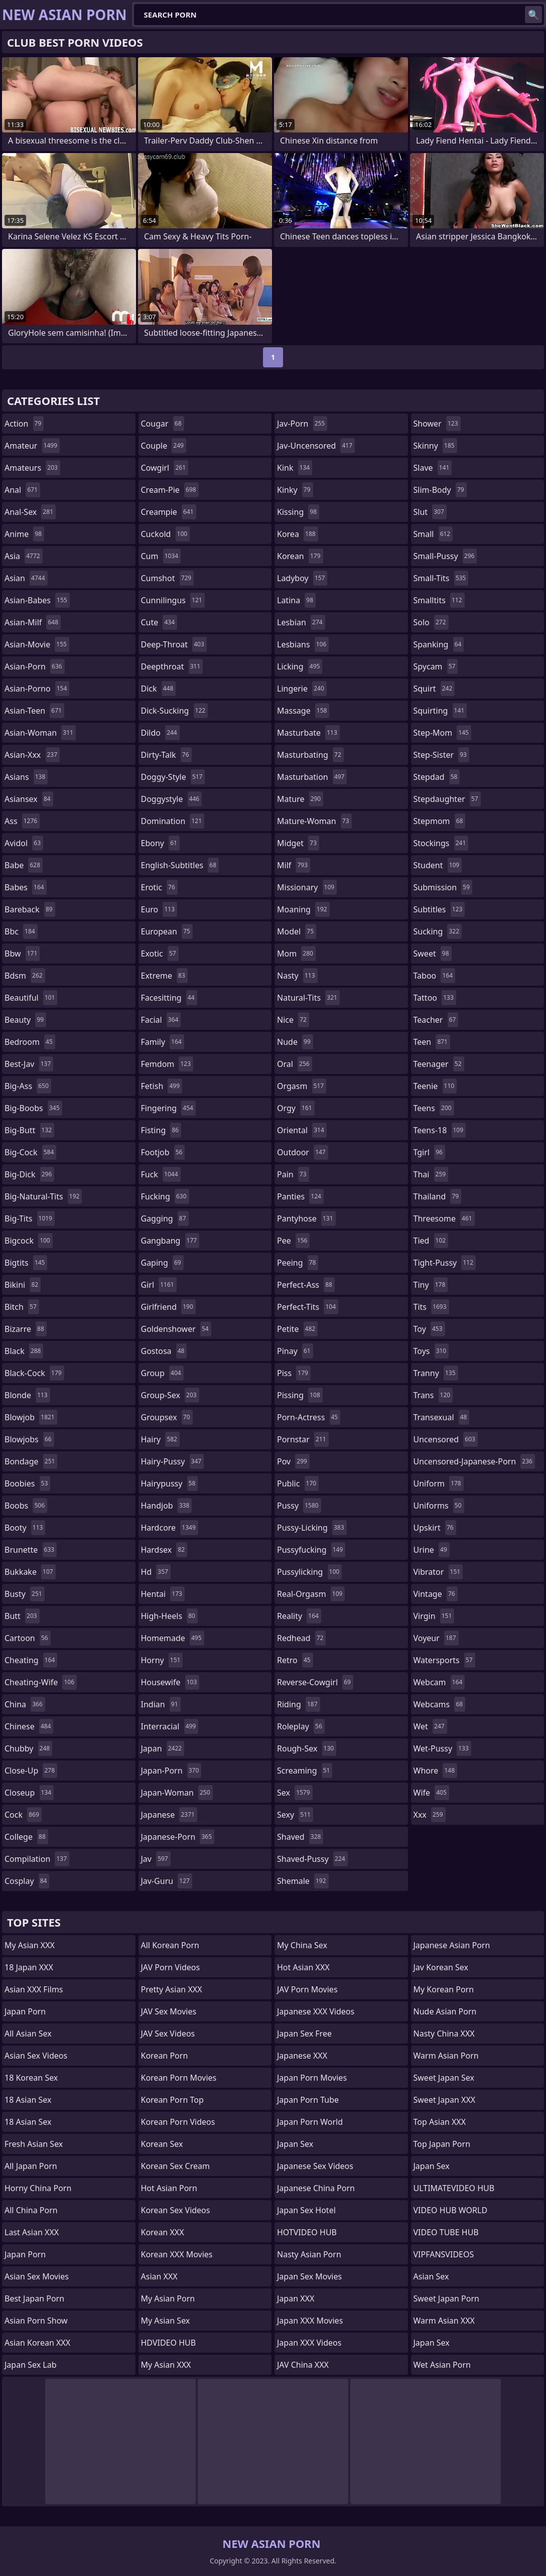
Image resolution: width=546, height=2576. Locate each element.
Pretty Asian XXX (171, 1989)
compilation (37, 1858)
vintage (436, 1593)
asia (24, 556)
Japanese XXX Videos (315, 2011)
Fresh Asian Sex (34, 2143)
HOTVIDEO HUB (307, 2232)
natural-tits (308, 997)
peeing (297, 1262)
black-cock (34, 1373)
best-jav (29, 1063)
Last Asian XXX (32, 2232)
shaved (300, 1836)
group (162, 1373)
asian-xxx (32, 754)
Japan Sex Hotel (306, 2210)
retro (295, 1660)
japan (163, 1748)
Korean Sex (162, 2143)
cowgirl (165, 467)
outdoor (302, 1152)
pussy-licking (312, 1527)
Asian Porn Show (36, 2320)
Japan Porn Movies (312, 2077)
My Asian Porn (168, 2298)
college (26, 1836)
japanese (169, 1814)
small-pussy (445, 556)
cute (159, 622)
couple (163, 445)
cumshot (167, 578)
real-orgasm (311, 1593)
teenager (439, 1063)
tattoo (435, 997)
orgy (296, 1108)
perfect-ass (306, 1284)
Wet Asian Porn (442, 2364)
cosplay (27, 1880)
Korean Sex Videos (175, 2210)
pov (293, 1461)
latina (296, 600)
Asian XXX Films (34, 1989)
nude (295, 1041)
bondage (31, 1461)
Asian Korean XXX (37, 2342)
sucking (438, 931)
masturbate (308, 732)
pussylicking (309, 1571)
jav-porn (302, 423)
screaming (304, 1770)
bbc (21, 931)
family (162, 1041)
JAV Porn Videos (170, 1967)
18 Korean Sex (31, 2077)
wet (430, 1726)
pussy (299, 1505)
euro (159, 909)
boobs (26, 1505)
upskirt (435, 1527)
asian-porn (35, 666)
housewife (170, 1682)
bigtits (26, 1262)
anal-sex (30, 511)
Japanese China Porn (316, 2188)
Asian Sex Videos (36, 2055)
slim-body (440, 489)
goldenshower (176, 1328)
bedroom (30, 1041)
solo (431, 622)
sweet (433, 953)
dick (158, 688)
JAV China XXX (303, 2364)
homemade (172, 1638)
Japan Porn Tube (308, 2099)
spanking (439, 644)
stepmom (440, 821)
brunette (31, 1549)
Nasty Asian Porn (309, 2254)
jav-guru (166, 1880)
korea (297, 533)
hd (156, 1571)
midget (298, 843)
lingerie (302, 688)
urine (432, 1549)
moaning (303, 909)
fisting (161, 1130)
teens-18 (440, 1130)
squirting (440, 710)
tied (431, 1240)
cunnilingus (173, 600)
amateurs (32, 467)
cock (23, 1814)
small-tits (441, 578)
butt (22, 1615)
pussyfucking (311, 1549)
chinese (29, 1726)
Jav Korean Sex (441, 1967)
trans (433, 1395)
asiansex (29, 798)
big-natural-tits (43, 1196)
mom (296, 953)
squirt (434, 688)
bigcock (29, 1240)
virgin (434, 1615)
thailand (438, 1196)
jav (156, 1858)
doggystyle (171, 798)
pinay (295, 1351)
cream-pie (170, 489)
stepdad (437, 776)
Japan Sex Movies (309, 2276)
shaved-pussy (312, 1858)
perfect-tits (307, 1306)
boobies (27, 1483)
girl (159, 1284)
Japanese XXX (302, 2055)
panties (300, 1196)
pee (293, 1240)
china (25, 1704)
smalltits (439, 600)
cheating (31, 1660)
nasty (297, 975)
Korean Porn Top (172, 2099)
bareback (30, 909)
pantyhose (306, 1218)
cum (161, 556)
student (438, 865)
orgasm (301, 1086)
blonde (27, 1395)
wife (431, 1792)
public (298, 1483)
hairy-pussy (172, 1461)
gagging (165, 1218)
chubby (28, 1748)
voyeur (436, 1638)
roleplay (301, 1726)
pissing (300, 1395)
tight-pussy (445, 1262)
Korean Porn (164, 2055)
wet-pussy (442, 1748)
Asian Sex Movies (37, 2276)
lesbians (303, 644)
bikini (23, 1284)
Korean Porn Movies (179, 2077)
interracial (170, 1726)
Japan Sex (295, 2143)
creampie (168, 511)
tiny (431, 1284)
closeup (29, 1792)
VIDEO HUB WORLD (451, 2210)
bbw (22, 953)
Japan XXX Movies (310, 2320)
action (24, 423)
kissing (298, 511)
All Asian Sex (28, 2033)
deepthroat (172, 666)
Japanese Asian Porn (452, 1945)
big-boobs (33, 1108)
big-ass (28, 1086)
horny (162, 1660)
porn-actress (308, 1417)
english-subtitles (180, 865)
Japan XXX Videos (309, 2342)
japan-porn (171, 1770)
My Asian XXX (30, 1945)
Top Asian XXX (440, 2121)
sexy (295, 1814)
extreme (164, 975)
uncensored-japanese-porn (474, 1461)
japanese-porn (178, 1836)
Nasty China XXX (444, 2033)
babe (24, 865)
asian (26, 578)
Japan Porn (25, 2011)
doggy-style (173, 776)
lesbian (301, 622)
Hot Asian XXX (303, 1967)
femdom (167, 1063)
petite (297, 1328)
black (24, 1351)
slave (433, 467)
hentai (163, 1593)
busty (25, 1593)
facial (161, 1019)
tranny (436, 1373)
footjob (163, 1152)
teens (434, 1108)
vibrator (438, 1571)
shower (437, 423)
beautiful (31, 997)
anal (22, 489)
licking (299, 666)
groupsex (167, 1417)
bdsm (25, 975)
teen (432, 1041)
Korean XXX (162, 2232)
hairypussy (169, 1483)
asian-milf (33, 622)
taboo (435, 975)
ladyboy (302, 578)
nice (293, 1019)
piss (294, 1373)
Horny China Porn (38, 2188)
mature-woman (314, 821)
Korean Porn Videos (178, 2121)
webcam (439, 1682)
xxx (430, 1814)
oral (294, 1063)
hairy (160, 1439)
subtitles (439, 909)
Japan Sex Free (304, 2033)
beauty (25, 1019)
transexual (442, 1417)
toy (429, 1328)
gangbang (170, 1240)
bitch (22, 1306)
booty (25, 1527)
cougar (162, 423)
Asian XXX (159, 2276)
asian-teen (34, 710)
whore (436, 1770)
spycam (436, 666)
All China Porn (31, 2210)
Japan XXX (295, 2298)
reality (299, 1615)
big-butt (29, 1130)
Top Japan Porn (442, 2143)
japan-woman (177, 1792)
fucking (165, 1196)
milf (293, 865)
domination (173, 821)
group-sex (170, 1395)
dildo (160, 732)
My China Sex (302, 1945)
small (433, 533)
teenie (435, 1086)
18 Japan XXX (29, 1967)
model (296, 931)
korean (300, 556)
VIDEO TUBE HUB (446, 2232)
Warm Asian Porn (446, 2055)
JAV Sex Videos (168, 2033)
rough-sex (306, 1748)
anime (24, 533)
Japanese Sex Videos (315, 2166)
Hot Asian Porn (169, 2188)
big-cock (30, 1152)
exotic (160, 953)
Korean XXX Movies (177, 2254)
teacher (436, 1019)
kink (294, 467)
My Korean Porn (444, 1989)
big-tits (30, 1218)
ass (22, 821)
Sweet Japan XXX (445, 2099)
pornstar (303, 1439)
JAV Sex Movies (169, 2011)
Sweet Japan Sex (444, 2077)
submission (443, 887)
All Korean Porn (170, 1945)
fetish (162, 1086)
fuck (161, 1174)
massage (303, 710)
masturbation (312, 776)
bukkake (30, 1571)
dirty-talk (166, 754)
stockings (441, 843)
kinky (295, 489)
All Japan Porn (31, 2166)
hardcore (169, 1527)
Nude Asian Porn (445, 2011)
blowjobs (29, 1439)
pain (293, 1174)
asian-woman (40, 732)
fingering (168, 1108)
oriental (302, 1130)
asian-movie (37, 644)
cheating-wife (41, 1682)
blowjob (31, 1417)
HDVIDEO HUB (168, 2342)
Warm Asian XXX (444, 2320)
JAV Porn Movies (307, 1989)
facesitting (169, 997)
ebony (160, 843)
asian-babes (37, 600)
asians (26, 776)
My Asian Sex (165, 2320)
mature (300, 798)
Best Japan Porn (34, 2298)
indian (161, 1704)
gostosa (164, 1351)
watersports (444, 1660)
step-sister (441, 754)
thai (431, 1174)
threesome (444, 1218)
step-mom (442, 732)
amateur (32, 445)
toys (431, 1351)
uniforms (439, 1505)
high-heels (169, 1615)
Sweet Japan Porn (446, 2298)
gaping (162, 1262)
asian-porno (37, 688)
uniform (439, 1483)
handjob (166, 1505)
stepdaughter (447, 798)
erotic (159, 887)
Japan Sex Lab (31, 2364)
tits (431, 1306)
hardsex (164, 1549)
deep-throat (174, 644)
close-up (31, 1770)
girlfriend (168, 1306)
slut (430, 511)
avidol (24, 843)
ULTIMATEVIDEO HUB (454, 2188)
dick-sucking (174, 710)
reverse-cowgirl (315, 1682)
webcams (440, 1704)
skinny (435, 445)
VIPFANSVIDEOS (444, 2254)
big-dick (29, 1174)
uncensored (446, 1439)
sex (295, 1792)
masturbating (310, 754)
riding (298, 1704)
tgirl (429, 1152)
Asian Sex (431, 2276)
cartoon (28, 1638)
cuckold (165, 533)
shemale (303, 1880)
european (167, 931)
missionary (307, 887)
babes (26, 887)
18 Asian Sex (28, 2099)
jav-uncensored (316, 445)
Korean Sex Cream (175, 2166)
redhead (301, 1638)
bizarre (26, 1328)
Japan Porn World (310, 2121)
